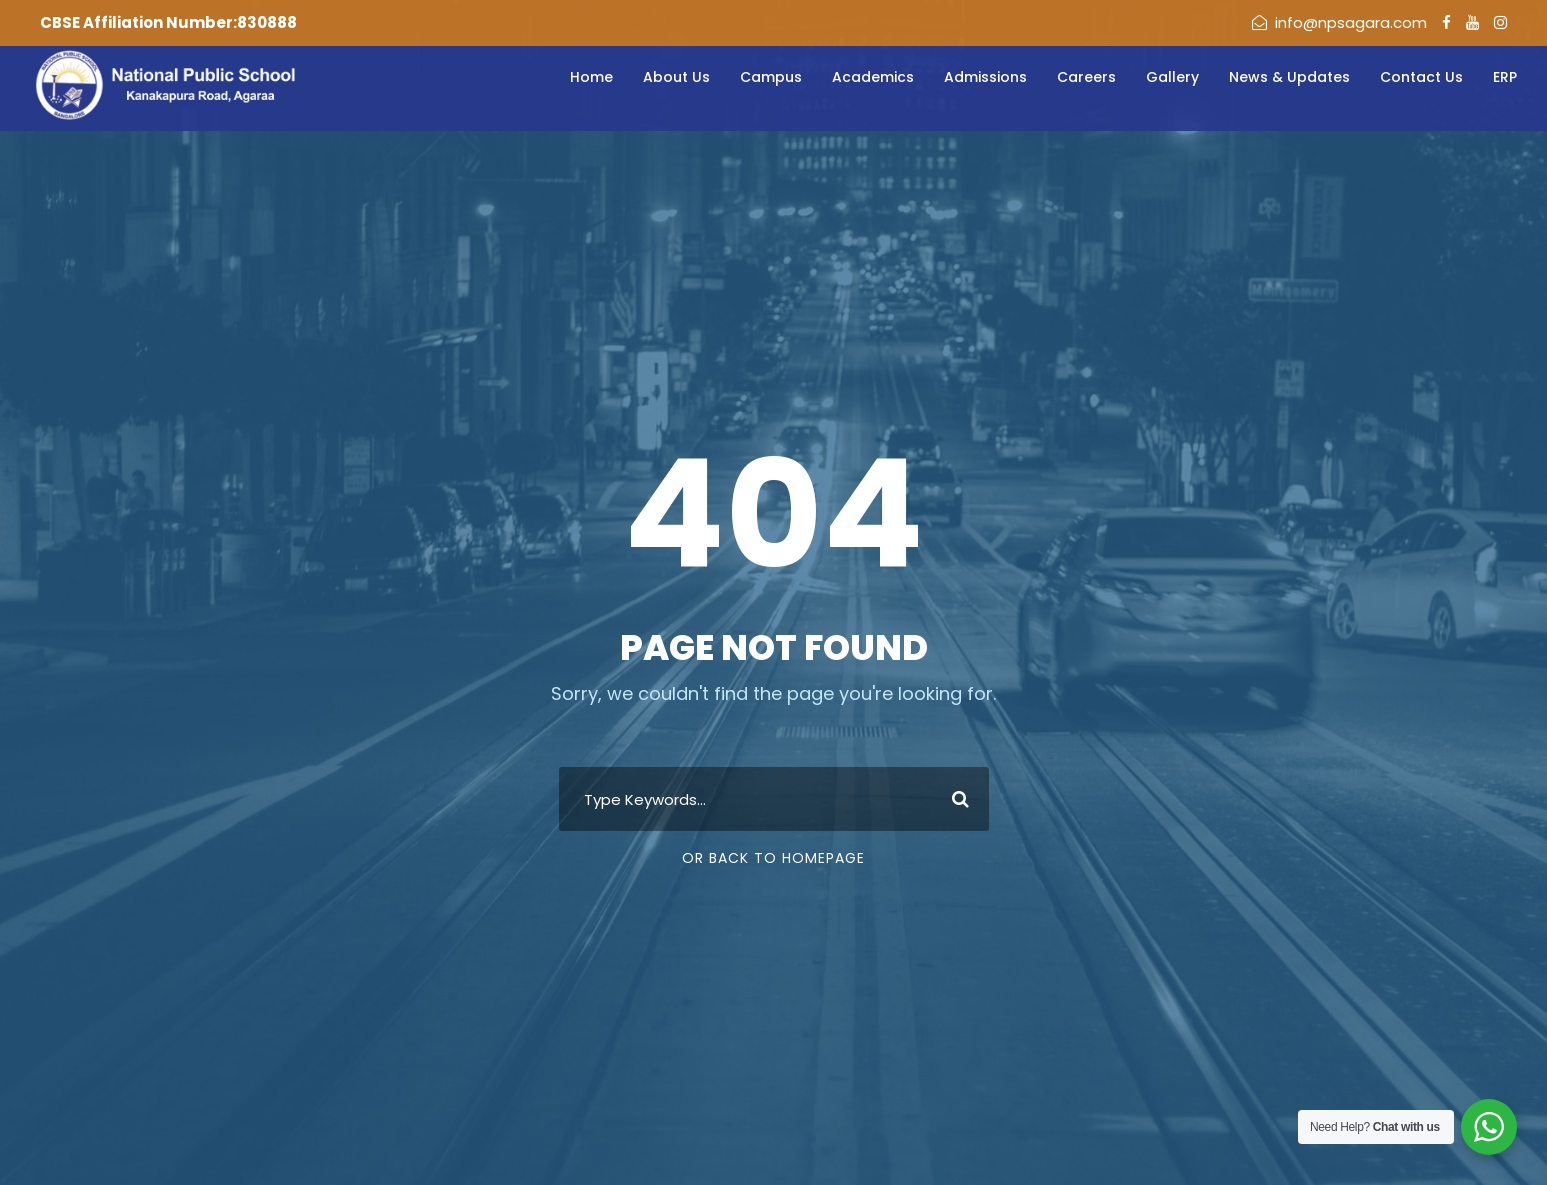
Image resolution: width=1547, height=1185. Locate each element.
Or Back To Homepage (773, 858)
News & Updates (1289, 77)
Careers (1086, 77)
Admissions (985, 77)
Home (591, 77)
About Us (676, 77)
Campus (771, 77)
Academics (873, 77)
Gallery (1172, 77)
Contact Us (1421, 77)
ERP (1505, 77)
